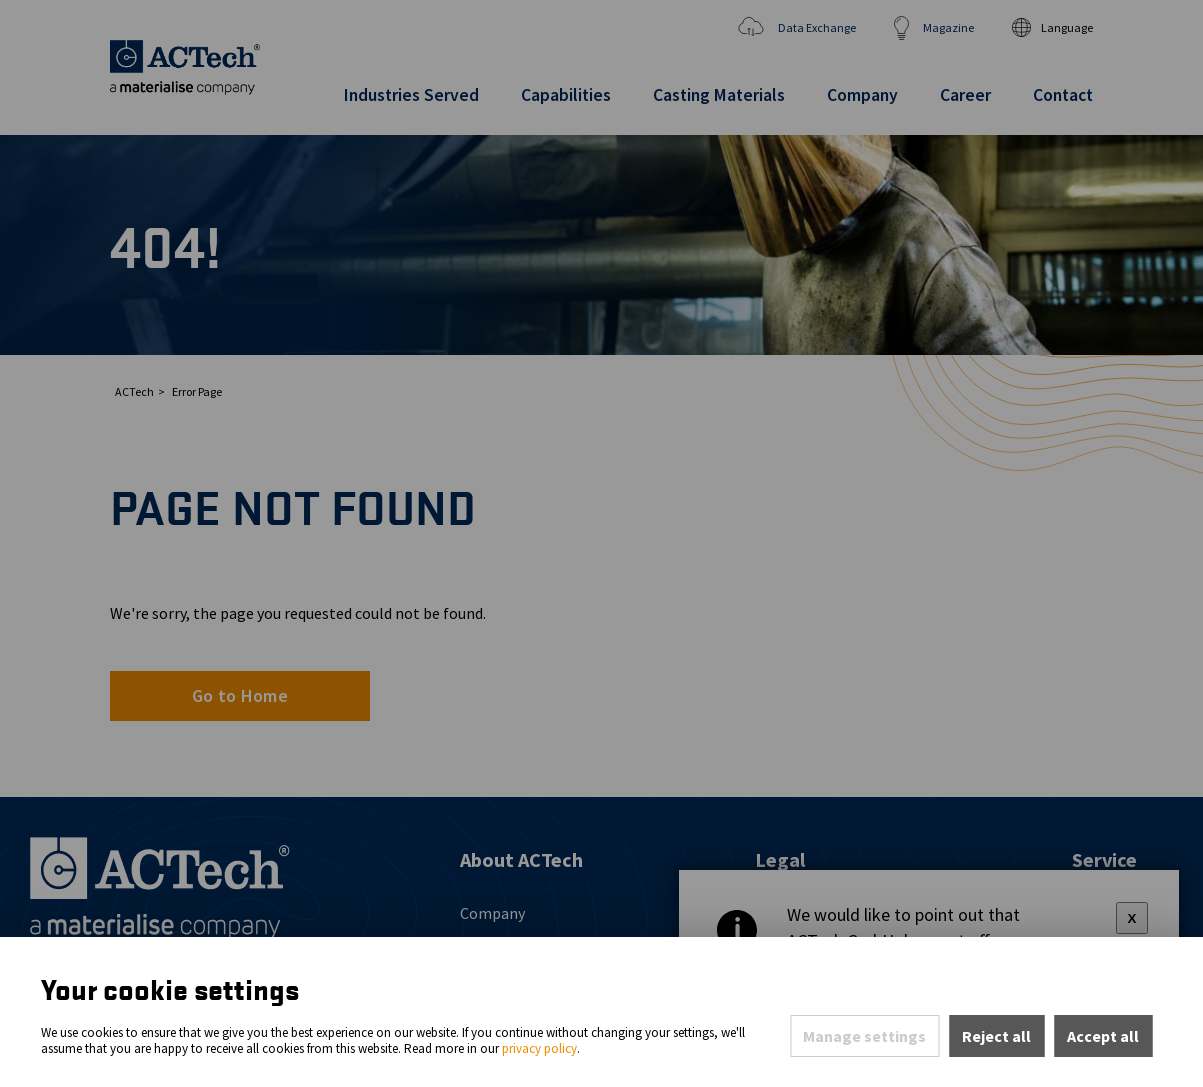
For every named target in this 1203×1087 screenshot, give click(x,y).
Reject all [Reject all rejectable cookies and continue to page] (996, 1036)
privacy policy (539, 1048)
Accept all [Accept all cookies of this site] (1103, 1036)
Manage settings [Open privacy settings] (864, 1036)
